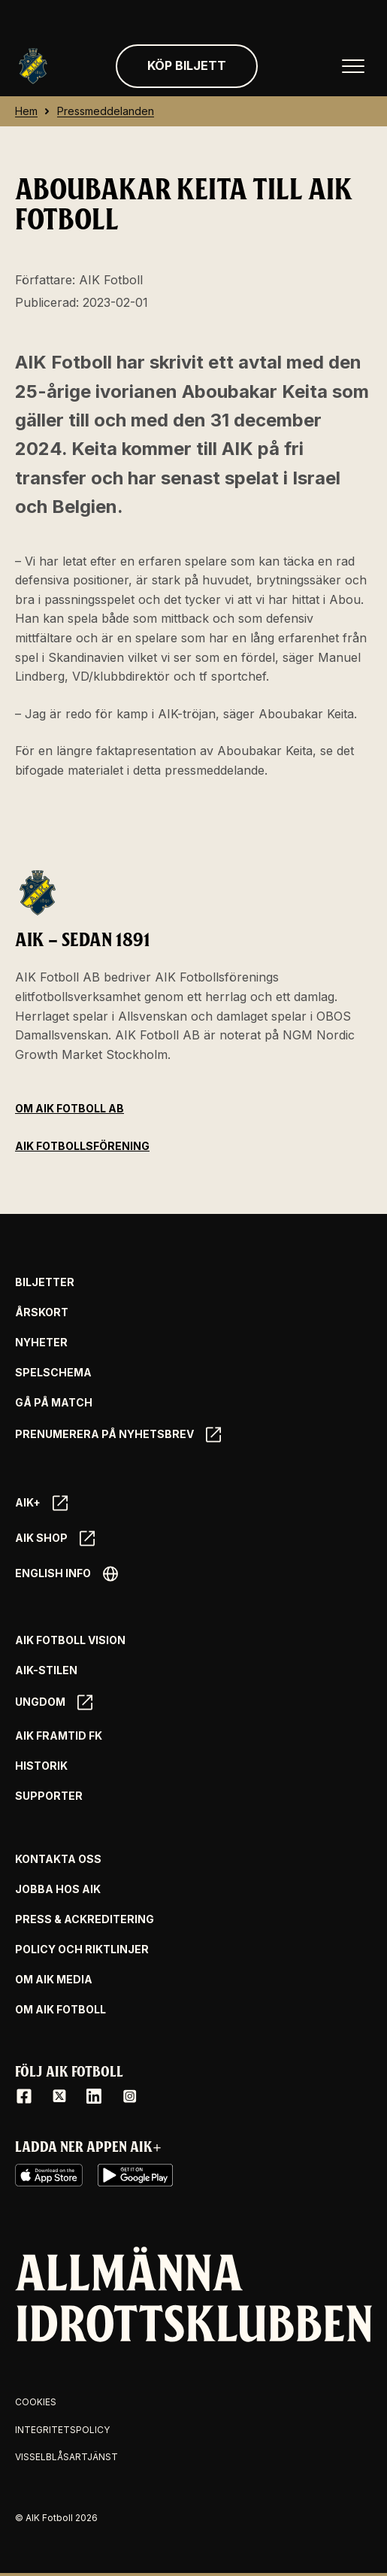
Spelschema (53, 1373)
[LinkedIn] (94, 2096)
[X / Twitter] (59, 2096)
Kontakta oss (58, 1859)
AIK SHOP (55, 1538)
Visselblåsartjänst (66, 2456)
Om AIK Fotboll (60, 2010)
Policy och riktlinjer (82, 1949)
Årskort (41, 1312)
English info (66, 1574)
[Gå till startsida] (33, 66)
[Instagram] (129, 2096)
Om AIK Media (53, 1980)
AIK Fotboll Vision (70, 1640)
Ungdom (53, 1702)
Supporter (49, 1796)
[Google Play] (135, 2175)
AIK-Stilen (46, 1670)
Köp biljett (186, 65)
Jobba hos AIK (58, 1889)
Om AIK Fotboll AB (69, 1108)
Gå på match (53, 1403)
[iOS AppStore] (49, 2175)
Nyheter (41, 1343)
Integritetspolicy (62, 2429)
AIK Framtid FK (58, 1736)
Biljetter (44, 1282)
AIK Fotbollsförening (82, 1145)
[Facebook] (24, 2096)
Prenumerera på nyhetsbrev (118, 1435)
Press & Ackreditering (84, 1919)
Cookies (35, 2402)
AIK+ (41, 1503)
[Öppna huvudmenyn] (353, 66)
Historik (41, 1766)
